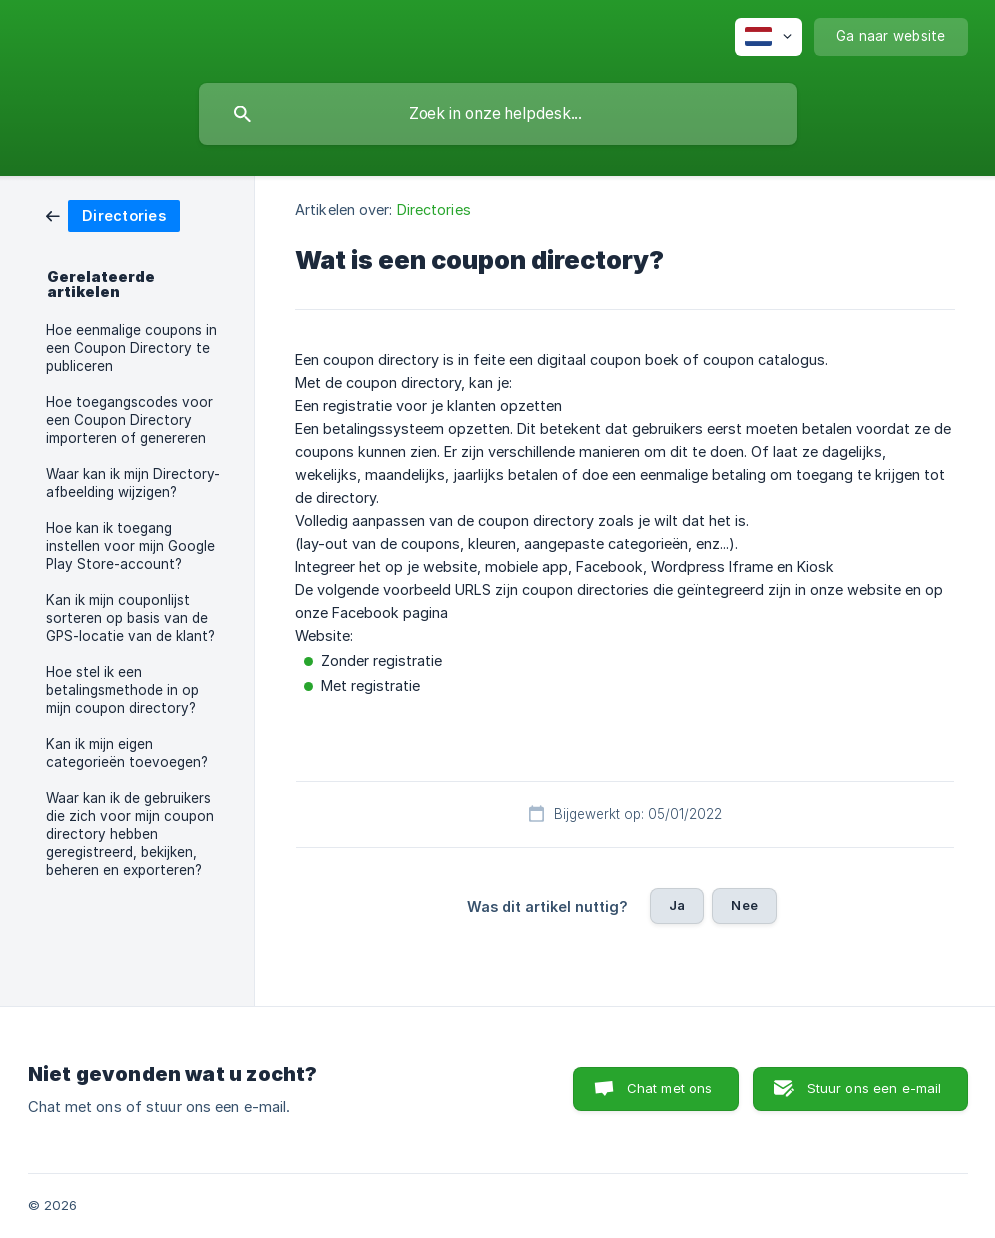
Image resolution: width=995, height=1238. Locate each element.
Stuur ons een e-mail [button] (874, 1088)
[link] (113, 214)
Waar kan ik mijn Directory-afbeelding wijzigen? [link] (133, 483)
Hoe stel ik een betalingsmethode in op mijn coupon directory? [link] (122, 690)
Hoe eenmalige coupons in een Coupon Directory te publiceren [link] (131, 348)
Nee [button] (744, 905)
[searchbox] (498, 114)
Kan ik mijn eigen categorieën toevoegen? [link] (127, 753)
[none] (768, 37)
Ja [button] (677, 905)
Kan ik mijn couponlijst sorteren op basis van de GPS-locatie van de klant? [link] (130, 618)
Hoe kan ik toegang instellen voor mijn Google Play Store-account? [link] (130, 546)
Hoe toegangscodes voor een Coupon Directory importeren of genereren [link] (129, 420)
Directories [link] (434, 209)
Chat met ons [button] (670, 1088)
